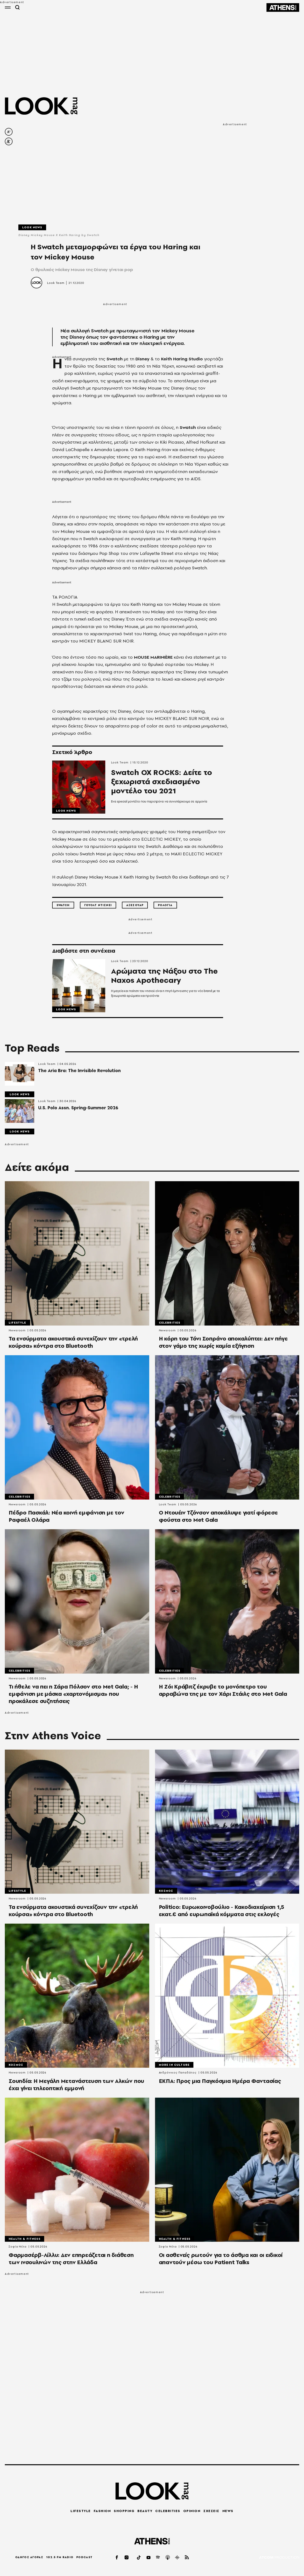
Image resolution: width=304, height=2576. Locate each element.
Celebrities (169, 1550)
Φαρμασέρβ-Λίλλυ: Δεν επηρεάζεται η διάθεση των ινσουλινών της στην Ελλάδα (71, 2487)
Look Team (55, 213)
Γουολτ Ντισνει (98, 1133)
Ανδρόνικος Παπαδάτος (178, 2301)
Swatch (63, 1133)
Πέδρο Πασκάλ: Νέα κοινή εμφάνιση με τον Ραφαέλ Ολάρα (66, 1744)
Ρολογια (165, 1133)
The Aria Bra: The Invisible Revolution (79, 1299)
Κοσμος (166, 2119)
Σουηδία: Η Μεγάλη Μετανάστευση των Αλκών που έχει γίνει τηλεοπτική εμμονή (76, 2313)
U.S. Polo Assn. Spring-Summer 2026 (78, 1336)
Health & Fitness (24, 2468)
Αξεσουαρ (134, 1133)
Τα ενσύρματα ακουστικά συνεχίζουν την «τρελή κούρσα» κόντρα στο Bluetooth (73, 1570)
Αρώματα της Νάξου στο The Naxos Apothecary (167, 1204)
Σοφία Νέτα (18, 2475)
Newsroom (17, 1558)
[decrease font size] (9, 61)
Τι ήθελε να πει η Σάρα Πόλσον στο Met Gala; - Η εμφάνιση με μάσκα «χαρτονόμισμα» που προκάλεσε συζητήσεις (73, 1922)
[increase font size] (9, 71)
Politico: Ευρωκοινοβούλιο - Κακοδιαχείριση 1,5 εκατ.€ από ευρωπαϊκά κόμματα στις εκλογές (221, 2139)
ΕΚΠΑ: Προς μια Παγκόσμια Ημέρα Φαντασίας (220, 2309)
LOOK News (32, 157)
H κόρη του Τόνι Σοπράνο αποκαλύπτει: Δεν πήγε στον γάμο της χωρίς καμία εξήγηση (223, 1570)
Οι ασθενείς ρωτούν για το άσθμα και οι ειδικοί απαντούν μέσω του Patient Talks (221, 2487)
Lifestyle (17, 1550)
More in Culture (174, 2293)
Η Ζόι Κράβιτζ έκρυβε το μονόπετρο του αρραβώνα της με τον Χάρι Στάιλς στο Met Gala (223, 1918)
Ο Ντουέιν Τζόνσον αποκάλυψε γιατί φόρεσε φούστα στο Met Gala (218, 1744)
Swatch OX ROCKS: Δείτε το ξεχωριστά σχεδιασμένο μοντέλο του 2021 (164, 1010)
